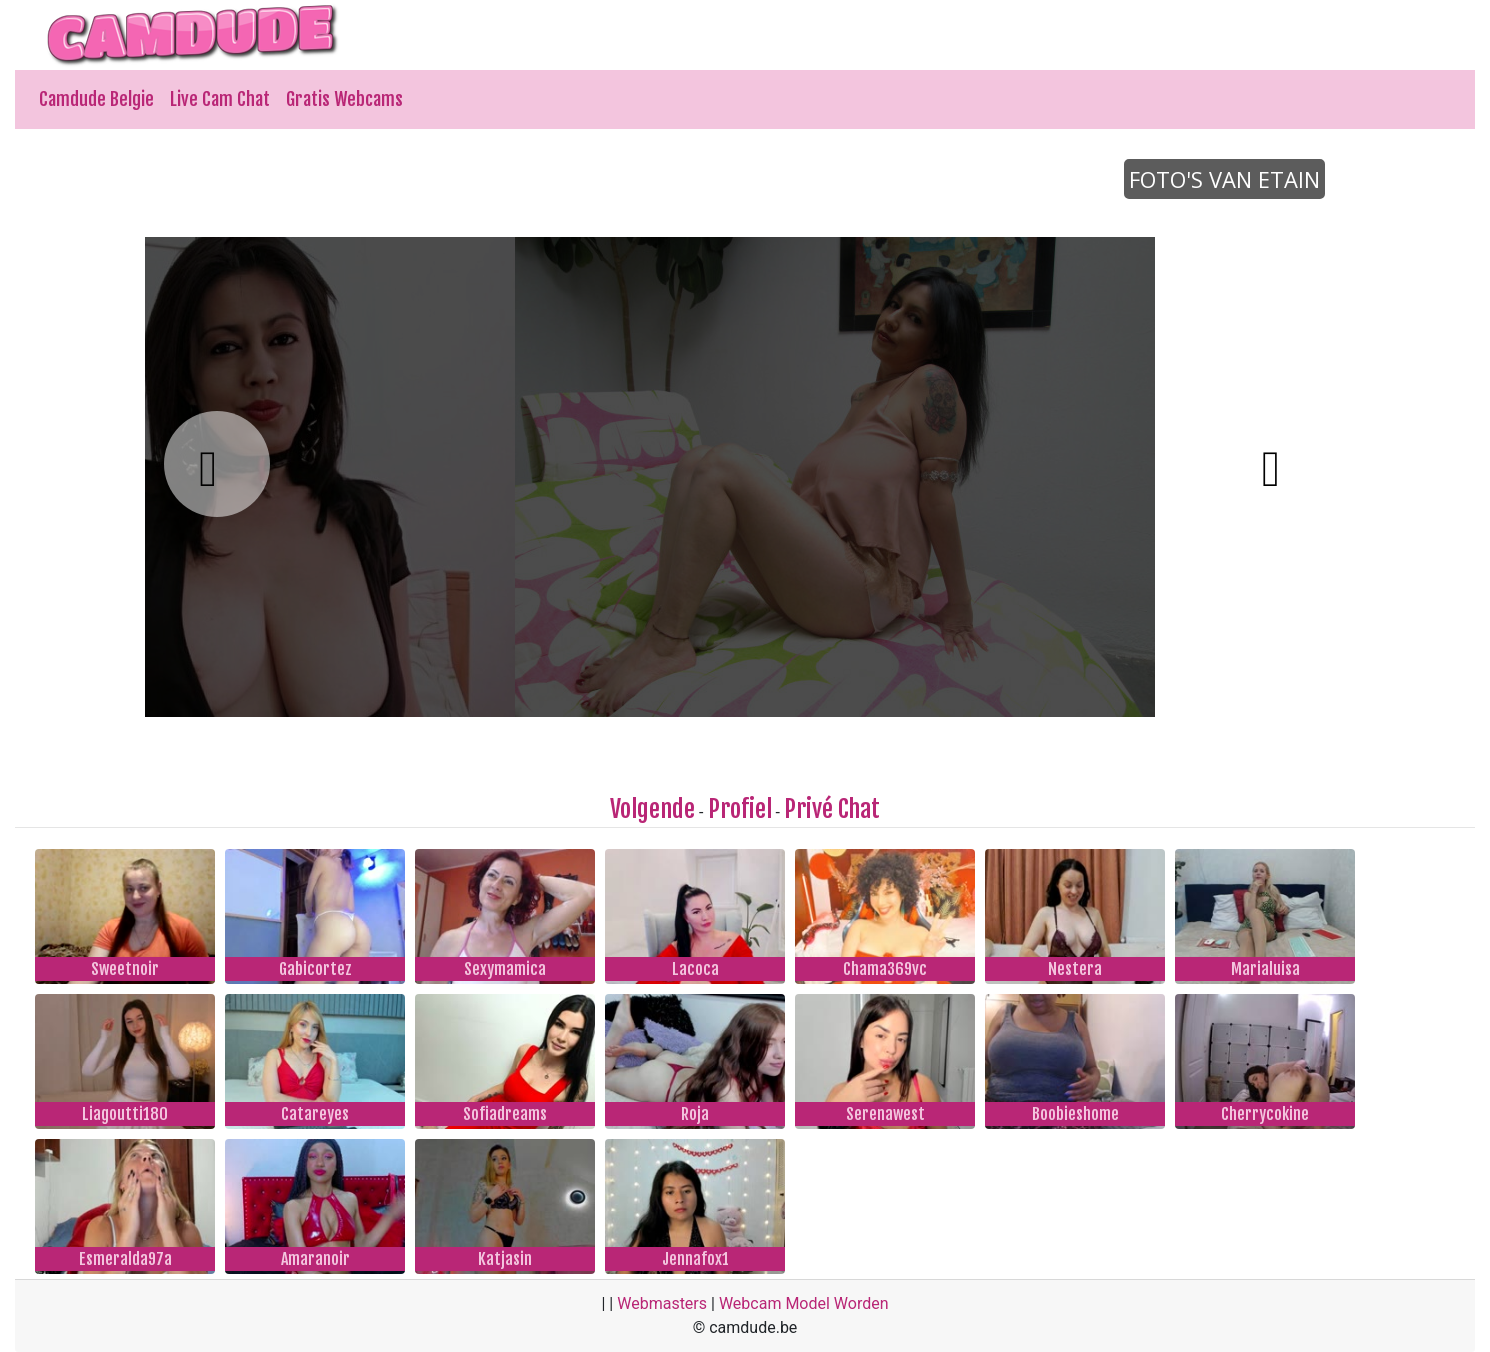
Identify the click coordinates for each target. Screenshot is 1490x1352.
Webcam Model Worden (804, 1303)
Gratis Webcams (344, 99)
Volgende (652, 809)
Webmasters (662, 1303)
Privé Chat (832, 809)
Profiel (740, 809)
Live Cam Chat (220, 99)
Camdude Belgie (96, 99)
